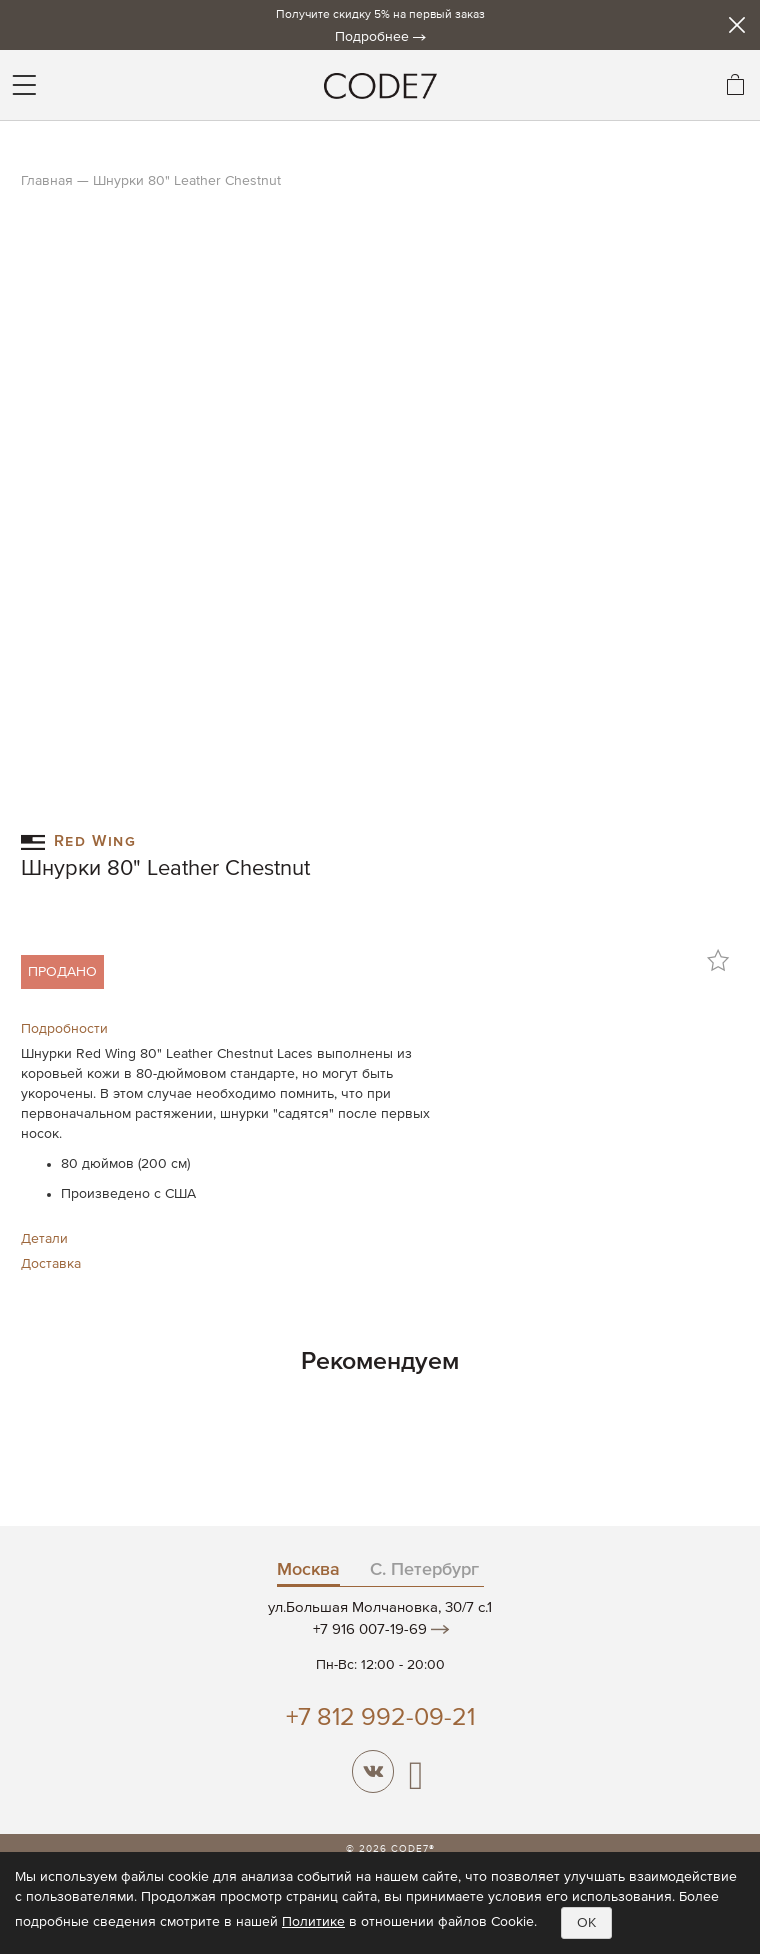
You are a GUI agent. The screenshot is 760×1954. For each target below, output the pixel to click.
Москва (308, 1570)
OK (586, 1923)
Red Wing (78, 840)
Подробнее (372, 37)
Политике (313, 1922)
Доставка (51, 1264)
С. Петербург (424, 1570)
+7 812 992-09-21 (380, 1718)
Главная (47, 181)
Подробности (64, 1029)
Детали (44, 1239)
